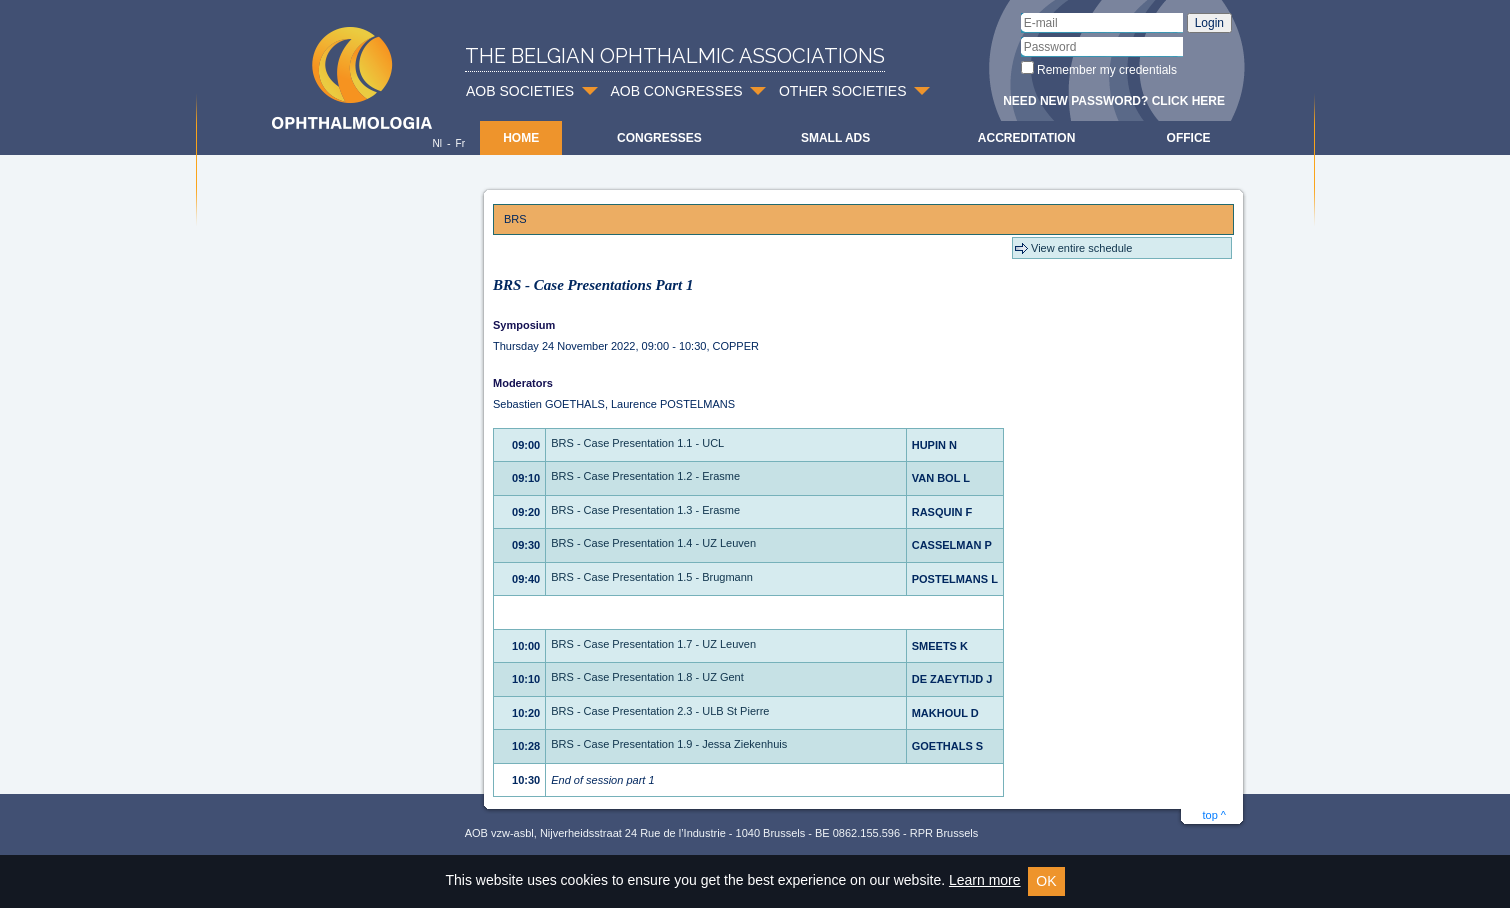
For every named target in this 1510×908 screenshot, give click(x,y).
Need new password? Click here (1114, 101)
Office (1189, 138)
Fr (460, 143)
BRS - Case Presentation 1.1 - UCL (637, 443)
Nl (436, 143)
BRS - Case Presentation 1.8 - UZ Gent (647, 677)
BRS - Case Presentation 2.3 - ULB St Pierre (660, 711)
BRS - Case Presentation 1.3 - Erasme (645, 510)
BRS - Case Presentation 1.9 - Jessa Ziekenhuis (669, 744)
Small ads (835, 138)
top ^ (1214, 815)
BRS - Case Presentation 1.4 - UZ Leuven (653, 543)
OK (1046, 881)
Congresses (659, 138)
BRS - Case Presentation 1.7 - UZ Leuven (653, 644)
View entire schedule (1081, 248)
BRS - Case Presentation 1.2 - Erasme (645, 476)
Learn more (985, 880)
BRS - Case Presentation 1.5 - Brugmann (652, 577)
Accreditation (1027, 138)
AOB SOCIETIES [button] (520, 91)
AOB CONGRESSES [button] (676, 91)
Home (521, 138)
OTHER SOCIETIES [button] (843, 91)
